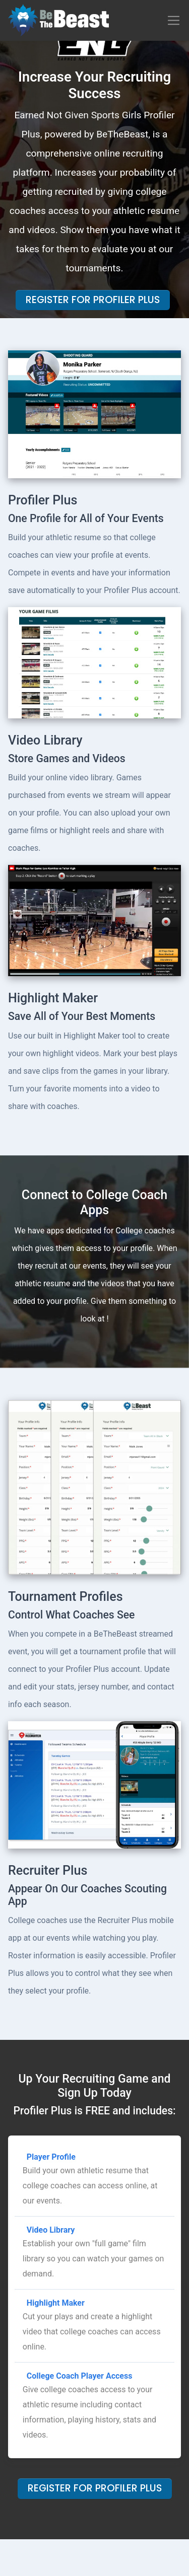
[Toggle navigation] (173, 20)
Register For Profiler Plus (93, 300)
